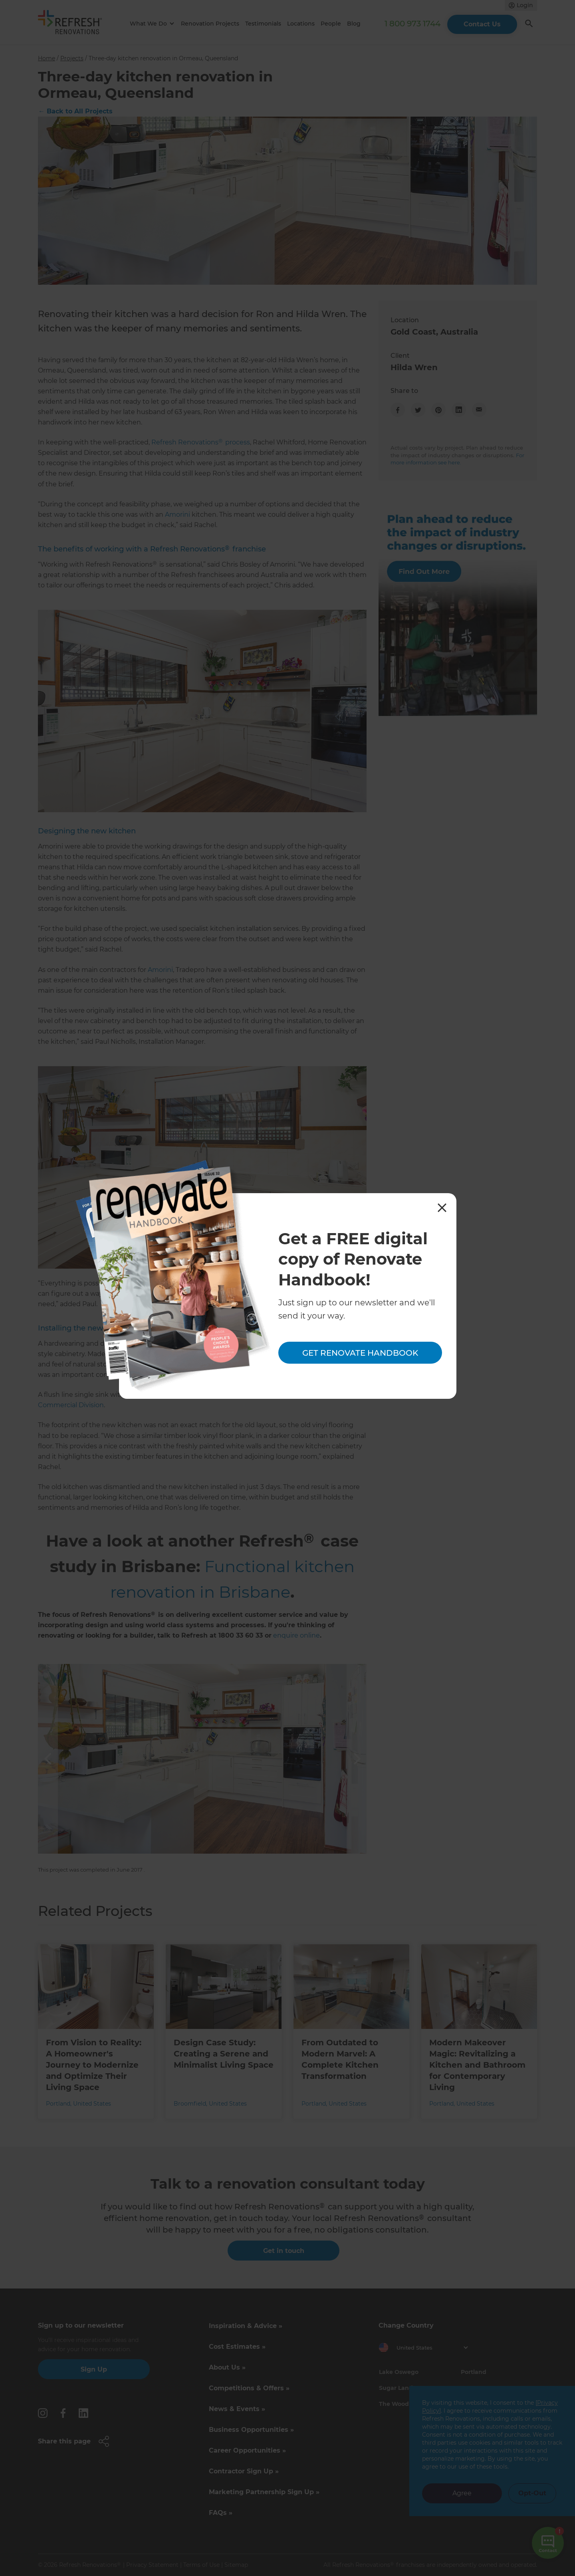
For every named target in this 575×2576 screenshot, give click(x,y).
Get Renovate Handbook (360, 1353)
